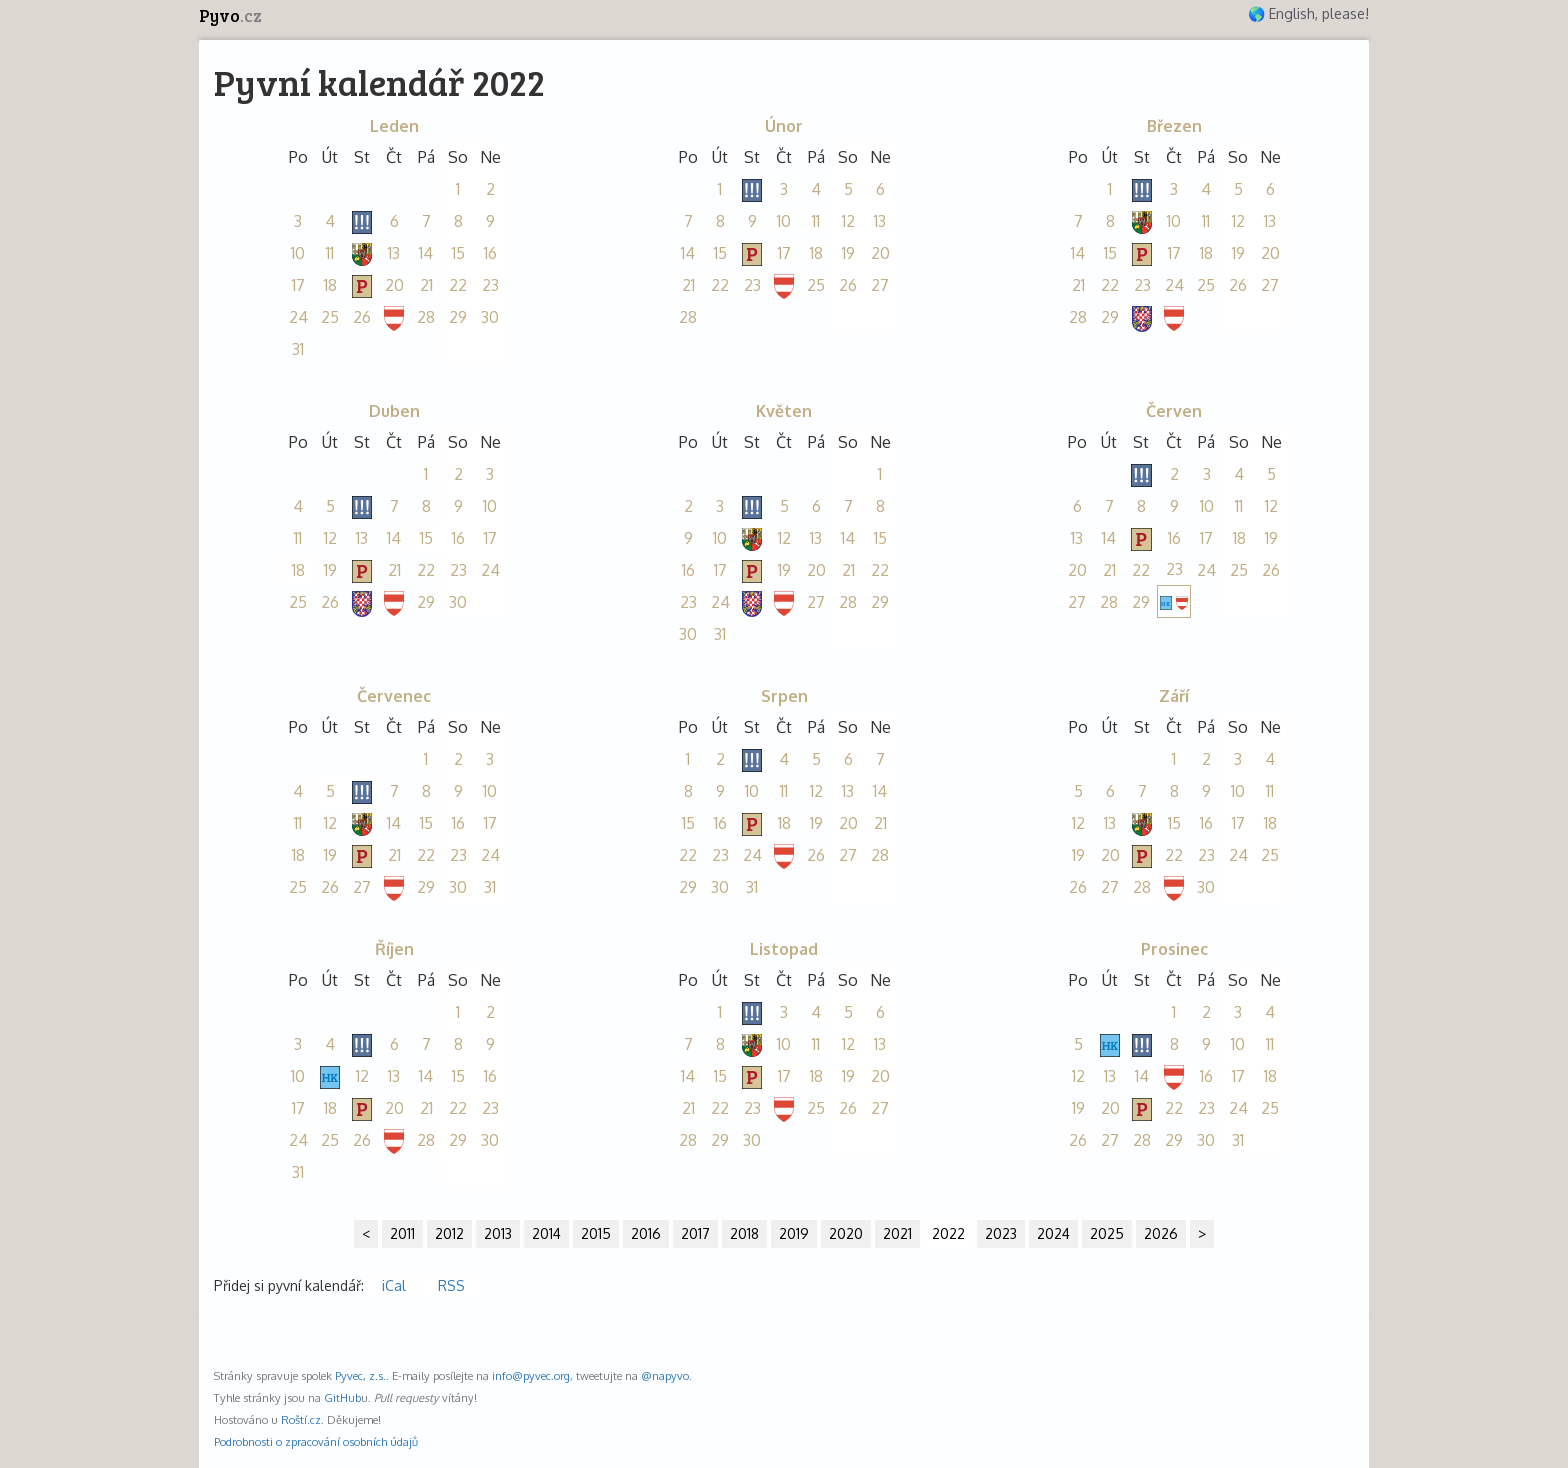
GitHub (342, 1397)
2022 (948, 1233)
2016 (646, 1233)
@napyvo (665, 1375)
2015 (596, 1233)
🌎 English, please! (1308, 13)
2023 (1001, 1233)
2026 (1161, 1233)
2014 (546, 1233)
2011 (402, 1233)
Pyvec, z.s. (360, 1375)
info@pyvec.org (531, 1375)
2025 (1107, 1233)
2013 (498, 1233)
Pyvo (230, 15)
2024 (1053, 1233)
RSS (451, 1285)
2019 (794, 1233)
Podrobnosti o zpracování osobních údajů (316, 1441)
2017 (695, 1233)
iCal (394, 1285)
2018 (744, 1233)
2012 (449, 1233)
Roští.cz (301, 1419)
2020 (846, 1233)
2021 (897, 1233)
